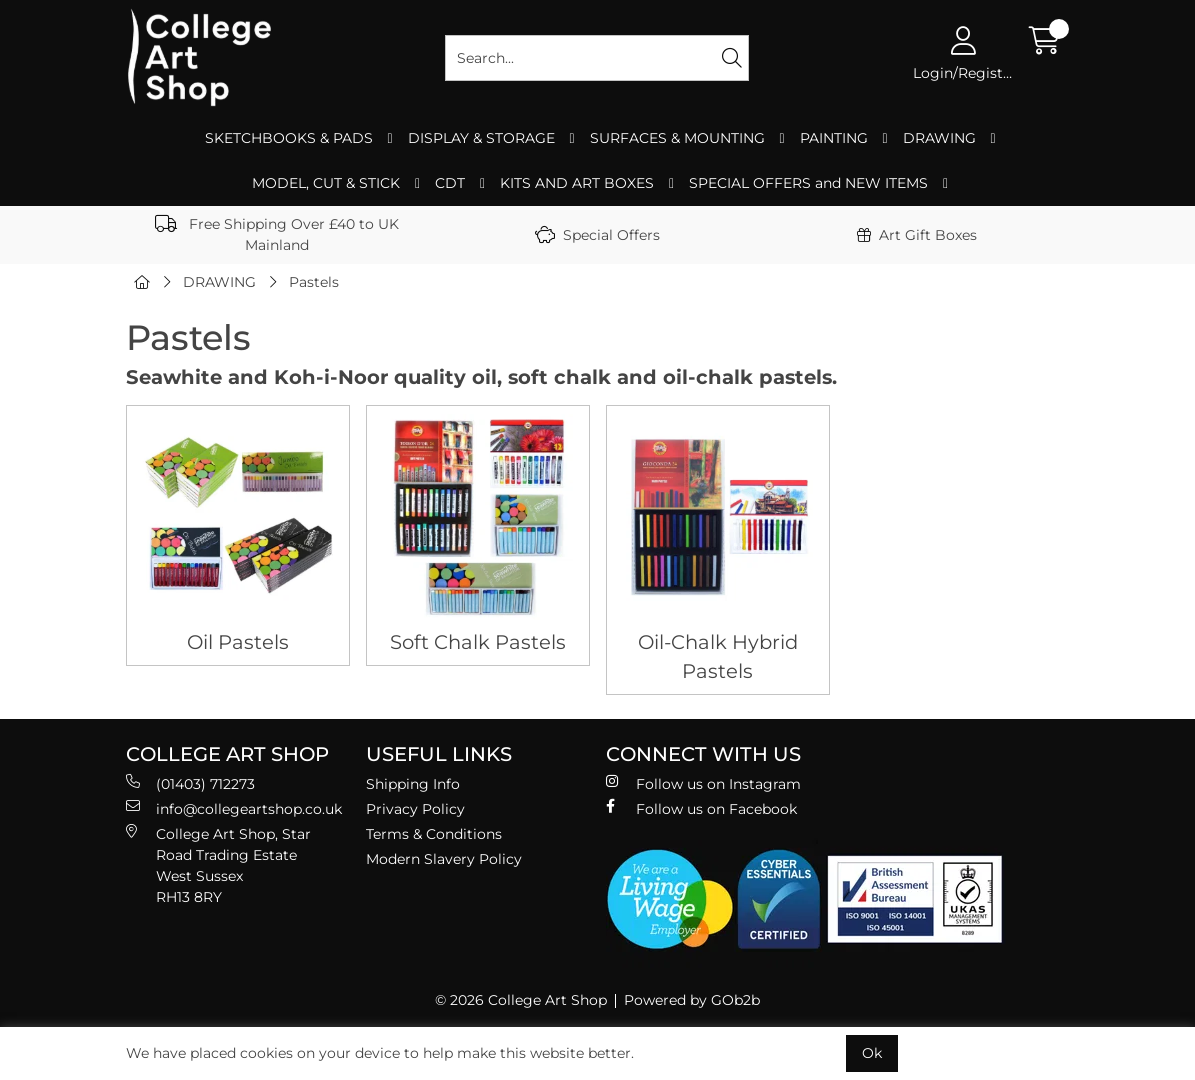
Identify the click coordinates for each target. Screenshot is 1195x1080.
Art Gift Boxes (917, 235)
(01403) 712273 (190, 783)
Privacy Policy (415, 809)
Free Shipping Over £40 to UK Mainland (277, 234)
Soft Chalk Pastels (478, 642)
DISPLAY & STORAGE (481, 138)
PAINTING (834, 138)
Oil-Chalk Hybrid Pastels (718, 656)
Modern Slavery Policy (444, 859)
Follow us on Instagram (703, 783)
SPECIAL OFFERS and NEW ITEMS (808, 183)
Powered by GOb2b (692, 1000)
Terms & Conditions (434, 834)
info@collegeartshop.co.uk (234, 808)
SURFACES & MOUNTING (677, 138)
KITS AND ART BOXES (577, 183)
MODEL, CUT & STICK (326, 183)
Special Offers (597, 235)
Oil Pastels (238, 642)
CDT (450, 183)
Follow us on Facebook (701, 808)
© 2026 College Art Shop (521, 1000)
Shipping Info (413, 784)
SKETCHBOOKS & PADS (289, 138)
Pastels (314, 282)
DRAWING (939, 138)
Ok (872, 1053)
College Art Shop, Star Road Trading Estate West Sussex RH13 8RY (218, 865)
